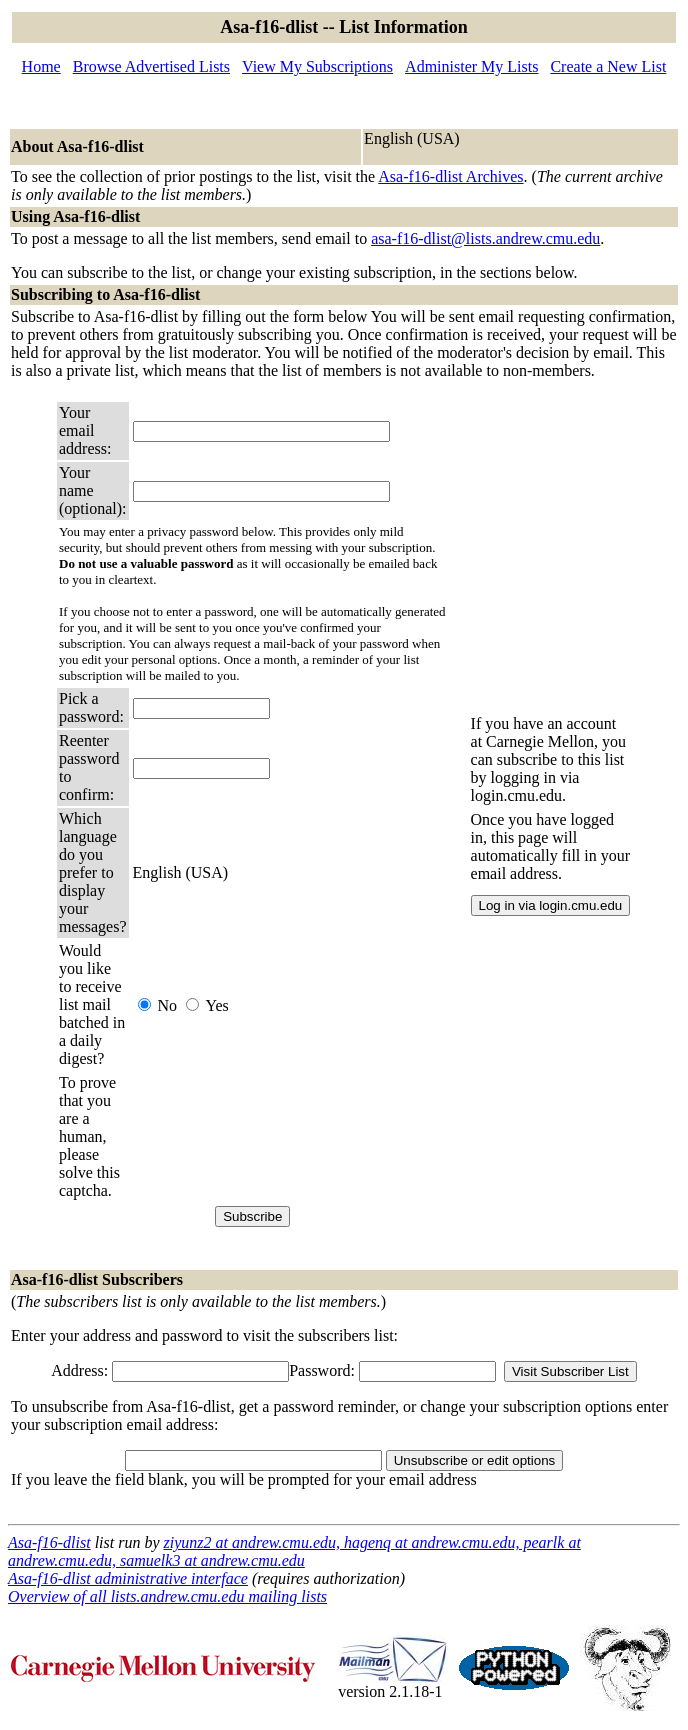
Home (41, 66)
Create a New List (608, 66)
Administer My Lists (471, 66)
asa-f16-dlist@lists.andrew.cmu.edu (485, 238)
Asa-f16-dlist (49, 1542)
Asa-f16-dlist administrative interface (128, 1578)
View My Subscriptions (317, 66)
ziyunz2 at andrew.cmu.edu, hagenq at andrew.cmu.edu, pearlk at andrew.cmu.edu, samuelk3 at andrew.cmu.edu (294, 1551)
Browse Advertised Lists (151, 66)
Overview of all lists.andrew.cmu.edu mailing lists (167, 1596)
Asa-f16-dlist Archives (450, 176)
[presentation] (285, 1137)
